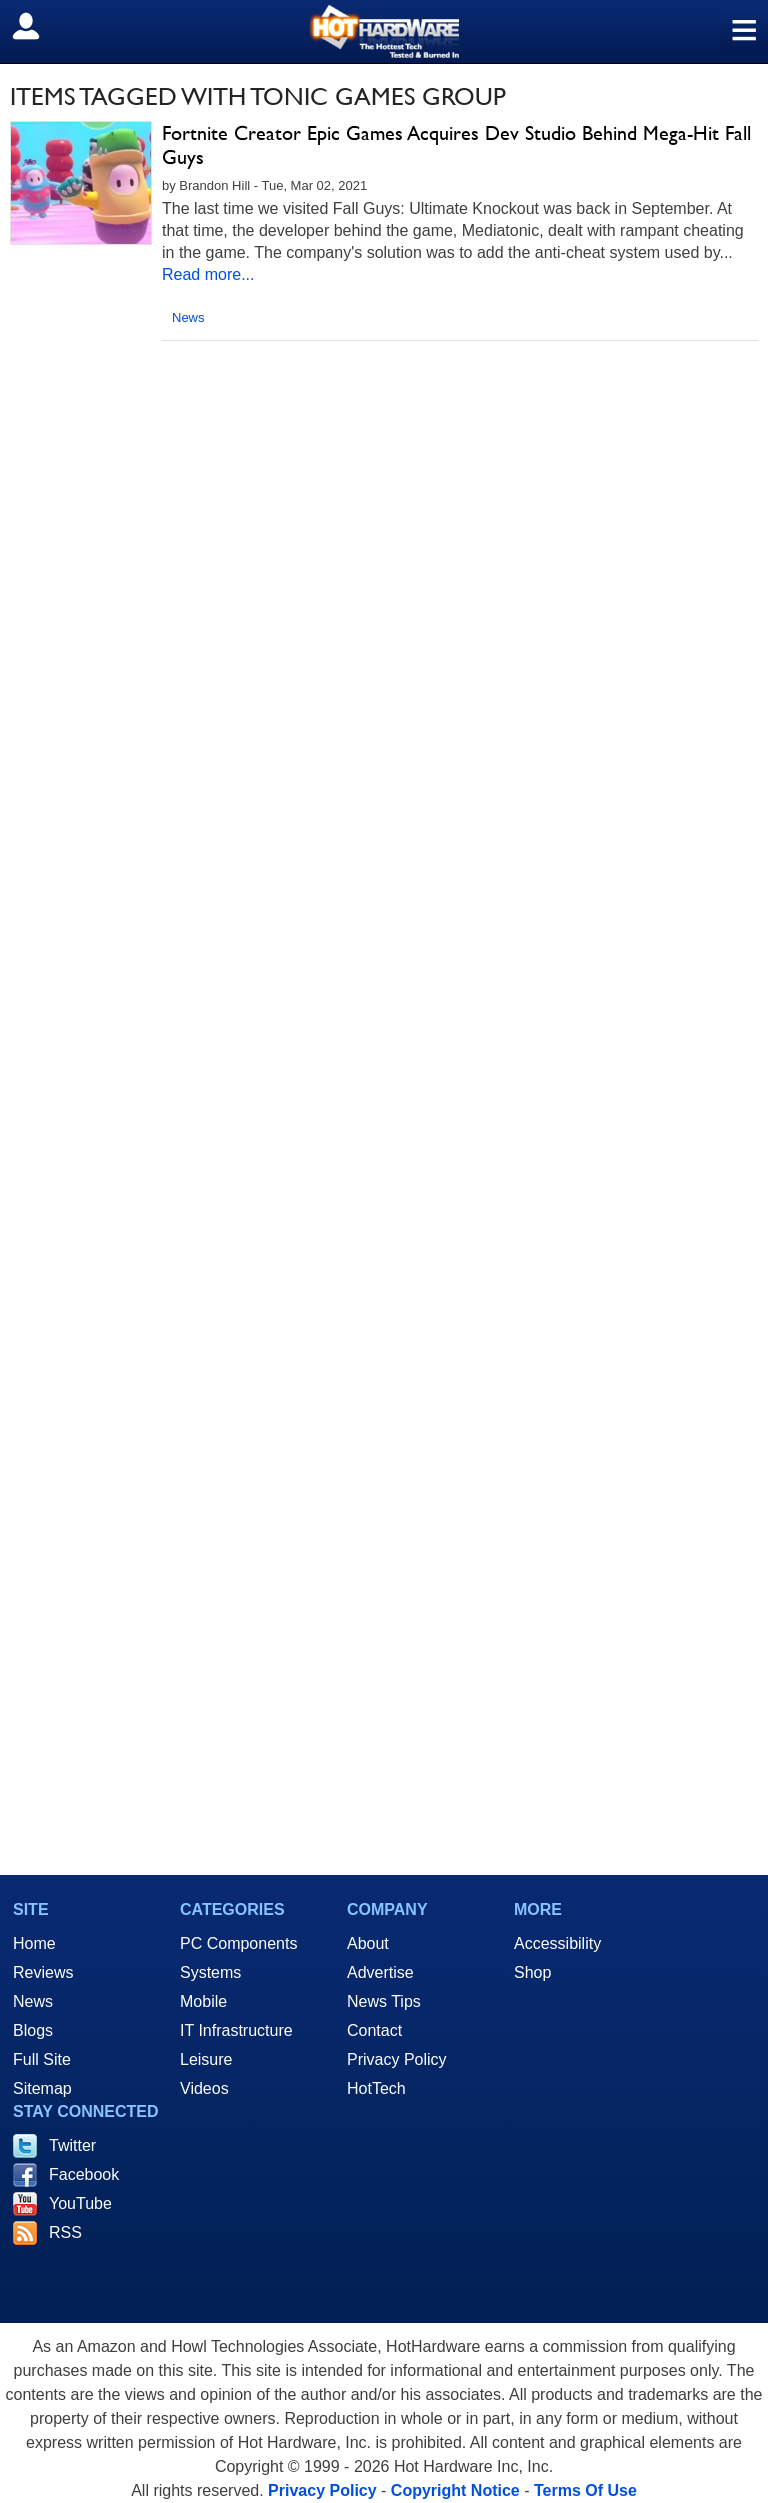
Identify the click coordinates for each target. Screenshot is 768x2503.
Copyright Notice (455, 2490)
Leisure (206, 2059)
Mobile (203, 2001)
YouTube (80, 2203)
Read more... (208, 274)
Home (34, 1943)
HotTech (376, 2088)
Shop (532, 1972)
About (368, 1943)
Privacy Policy (397, 2059)
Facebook (84, 2174)
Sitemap (42, 2088)
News (188, 317)
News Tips (384, 2001)
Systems (210, 1972)
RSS (65, 2232)
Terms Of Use (585, 2490)
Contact (374, 2030)
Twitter (72, 2145)
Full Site (42, 2059)
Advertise (380, 1972)
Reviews (43, 1972)
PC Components (238, 1943)
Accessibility (557, 1943)
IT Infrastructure (236, 2030)
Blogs (33, 2030)
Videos (204, 2088)
